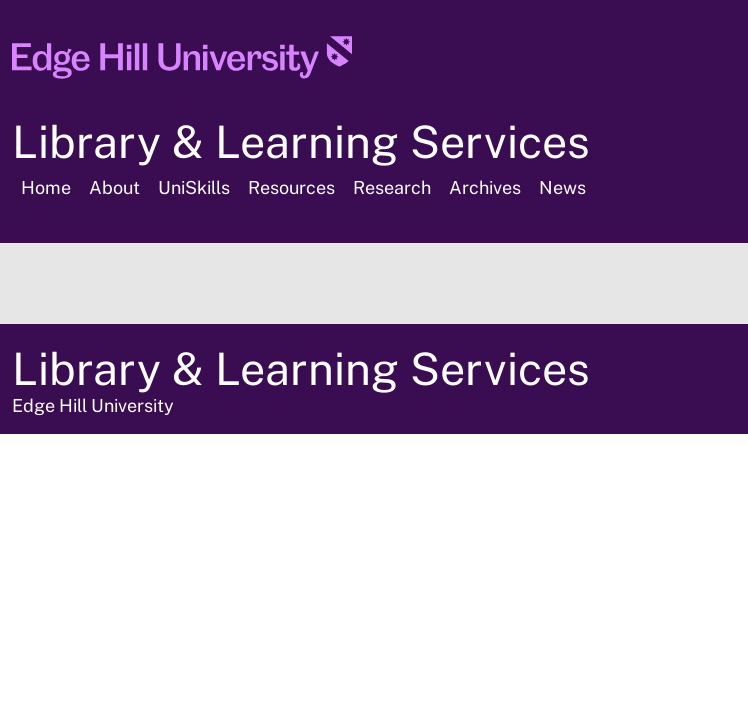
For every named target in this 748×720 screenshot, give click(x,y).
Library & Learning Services (301, 141)
